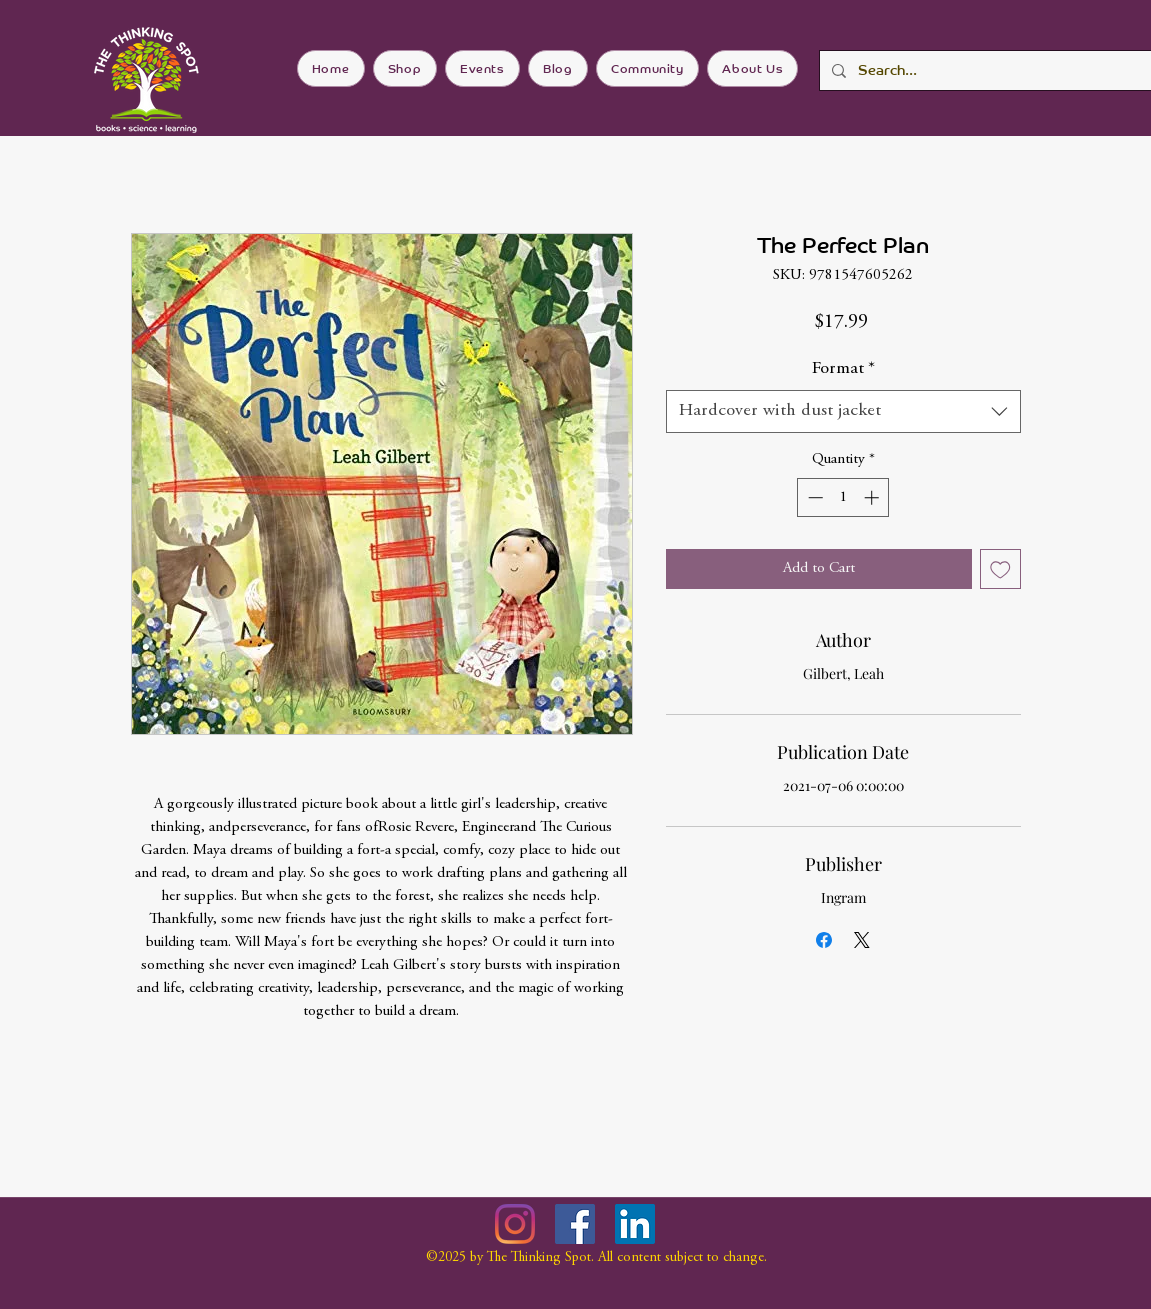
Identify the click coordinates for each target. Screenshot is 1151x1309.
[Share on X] (862, 940)
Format (843, 369)
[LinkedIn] (635, 1224)
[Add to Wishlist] (1000, 569)
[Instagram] (515, 1224)
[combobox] (843, 411)
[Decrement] (813, 497)
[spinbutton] (843, 497)
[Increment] (873, 497)
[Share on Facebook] (824, 940)
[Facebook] (575, 1224)
